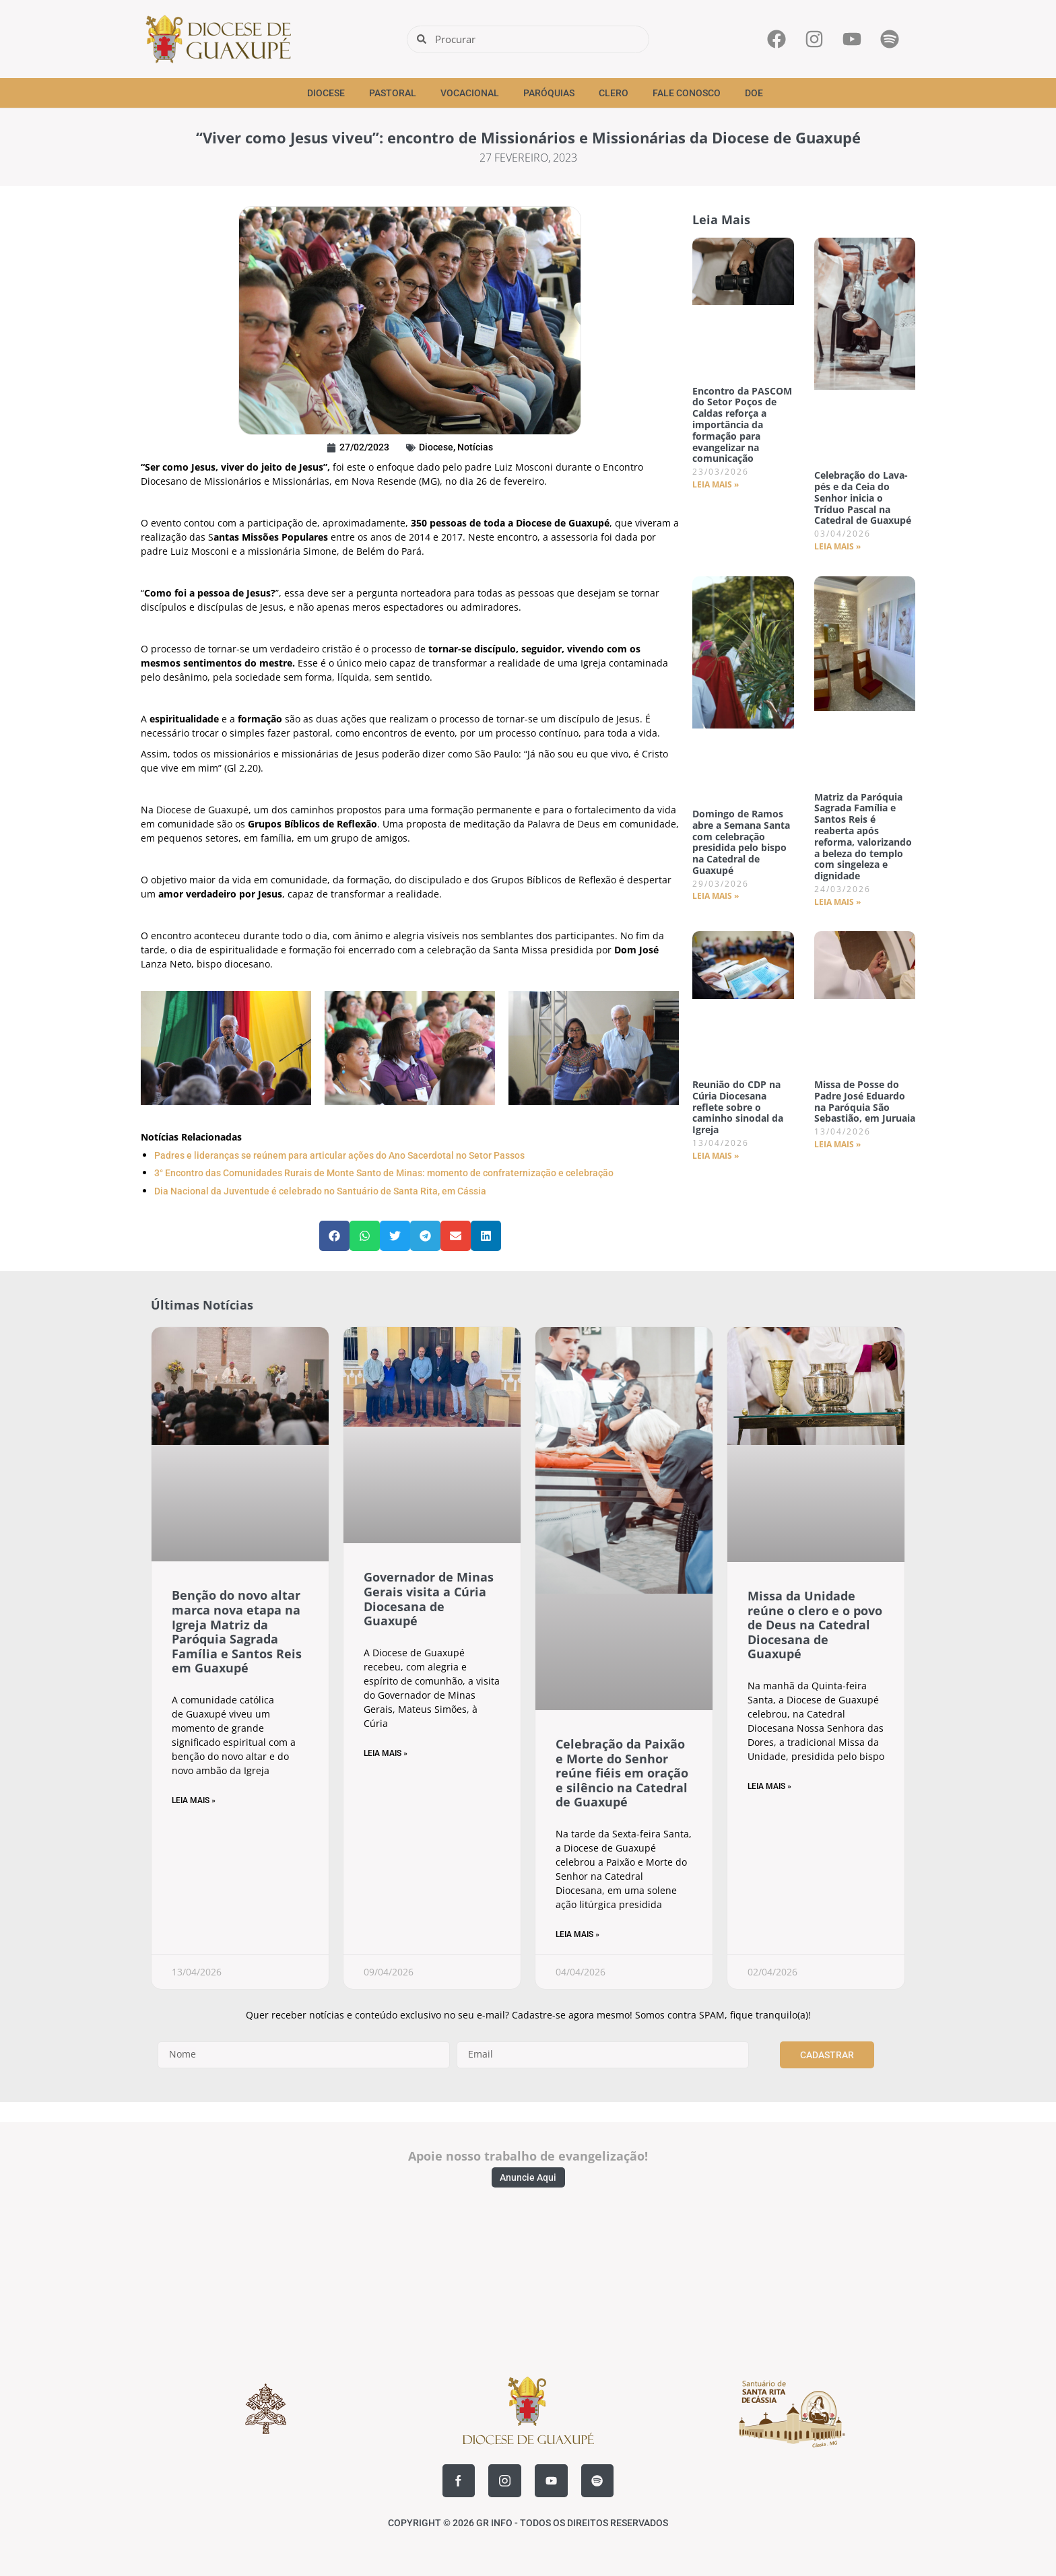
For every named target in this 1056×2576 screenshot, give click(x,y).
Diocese (326, 93)
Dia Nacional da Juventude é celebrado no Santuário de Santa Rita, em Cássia (320, 1191)
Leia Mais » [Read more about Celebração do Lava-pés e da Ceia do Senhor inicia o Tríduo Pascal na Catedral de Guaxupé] (837, 546)
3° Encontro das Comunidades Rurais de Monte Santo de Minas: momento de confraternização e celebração (384, 1172)
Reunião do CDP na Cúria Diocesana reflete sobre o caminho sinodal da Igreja (737, 1107)
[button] (334, 1236)
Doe (754, 93)
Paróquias (548, 93)
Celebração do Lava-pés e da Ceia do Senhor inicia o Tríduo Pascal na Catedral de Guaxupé (862, 498)
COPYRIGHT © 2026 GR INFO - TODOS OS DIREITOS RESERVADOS (528, 2522)
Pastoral (392, 93)
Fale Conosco (687, 93)
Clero (613, 93)
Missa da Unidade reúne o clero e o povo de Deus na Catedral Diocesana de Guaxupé (815, 1625)
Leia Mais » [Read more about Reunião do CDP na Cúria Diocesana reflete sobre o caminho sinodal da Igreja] (715, 1155)
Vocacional (469, 93)
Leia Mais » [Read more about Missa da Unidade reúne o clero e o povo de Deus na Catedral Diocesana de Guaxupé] (769, 1786)
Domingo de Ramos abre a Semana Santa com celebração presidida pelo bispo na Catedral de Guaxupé (741, 842)
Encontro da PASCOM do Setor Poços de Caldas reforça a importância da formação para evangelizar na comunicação (742, 424)
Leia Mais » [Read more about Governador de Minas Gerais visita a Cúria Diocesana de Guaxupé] (385, 1753)
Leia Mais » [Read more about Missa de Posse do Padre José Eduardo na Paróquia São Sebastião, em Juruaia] (837, 1144)
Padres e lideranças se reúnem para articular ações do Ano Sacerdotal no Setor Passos (339, 1155)
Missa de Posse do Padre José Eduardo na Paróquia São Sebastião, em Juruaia (864, 1101)
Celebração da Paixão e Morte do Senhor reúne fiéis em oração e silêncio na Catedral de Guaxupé (622, 1773)
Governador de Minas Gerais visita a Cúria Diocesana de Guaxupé (429, 1599)
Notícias (475, 447)
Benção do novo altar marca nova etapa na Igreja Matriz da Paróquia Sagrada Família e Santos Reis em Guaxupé (237, 1631)
